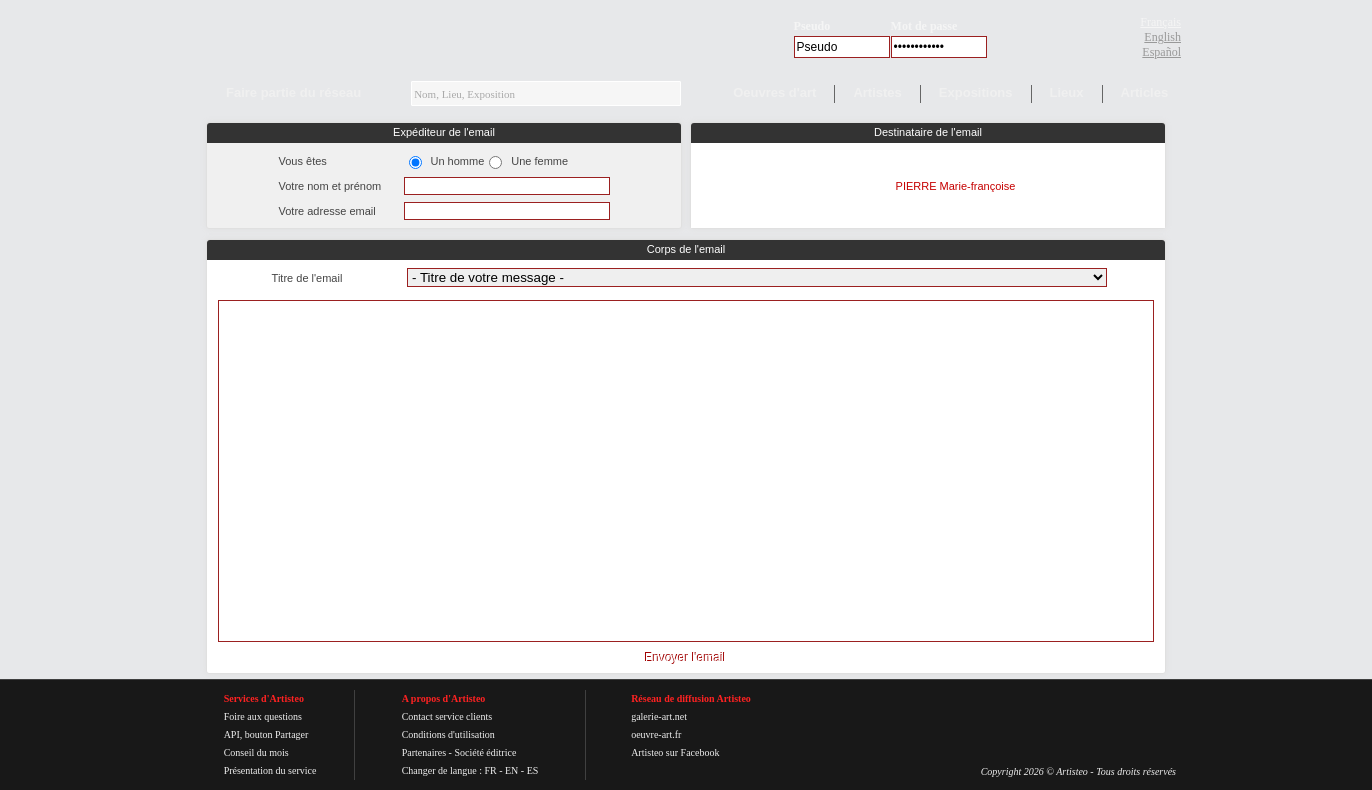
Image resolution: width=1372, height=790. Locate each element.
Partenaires (424, 752)
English (1162, 37)
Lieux (1067, 92)
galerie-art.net (659, 716)
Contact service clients (447, 716)
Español (1161, 52)
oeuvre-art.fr (656, 734)
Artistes (877, 92)
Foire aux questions (263, 716)
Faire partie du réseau (293, 92)
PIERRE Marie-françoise (956, 186)
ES (533, 770)
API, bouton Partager (266, 734)
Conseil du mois (256, 752)
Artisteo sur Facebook (675, 752)
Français (1160, 22)
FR (490, 770)
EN (511, 770)
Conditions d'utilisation (448, 734)
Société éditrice (485, 752)
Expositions (976, 92)
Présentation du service (270, 770)
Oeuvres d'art (774, 92)
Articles (1145, 92)
